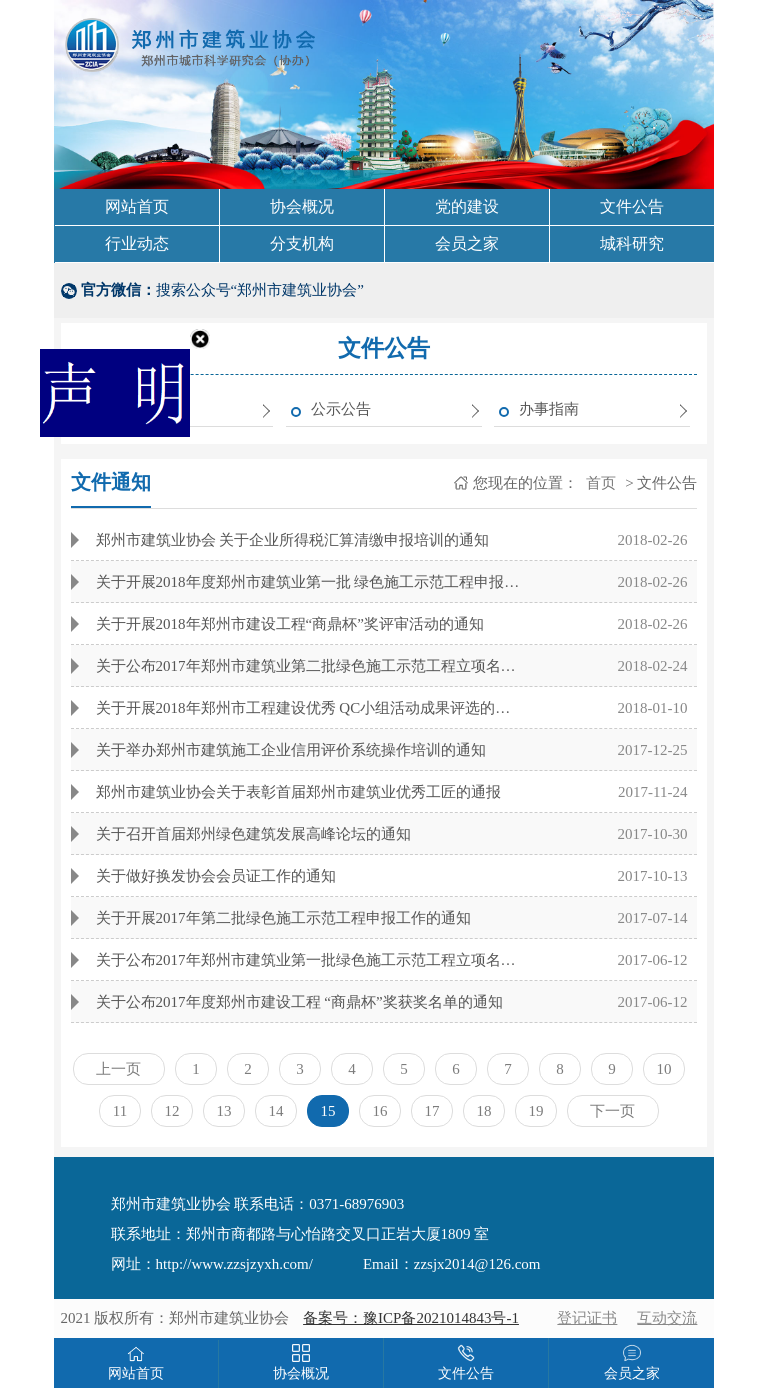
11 (120, 1111)
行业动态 (137, 243)
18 (483, 1111)
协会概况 (302, 206)
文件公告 (632, 206)
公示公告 (341, 409)
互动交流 (667, 1318)
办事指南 (549, 409)
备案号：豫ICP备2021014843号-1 (411, 1318)
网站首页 (137, 206)
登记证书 (587, 1318)
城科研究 (632, 243)
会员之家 (467, 243)
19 (535, 1111)
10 (663, 1069)
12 (171, 1111)
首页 (600, 483)
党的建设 (467, 206)
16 (379, 1111)
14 (275, 1111)
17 (431, 1111)
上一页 (118, 1069)
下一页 (612, 1111)
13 (223, 1111)
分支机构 (302, 243)
